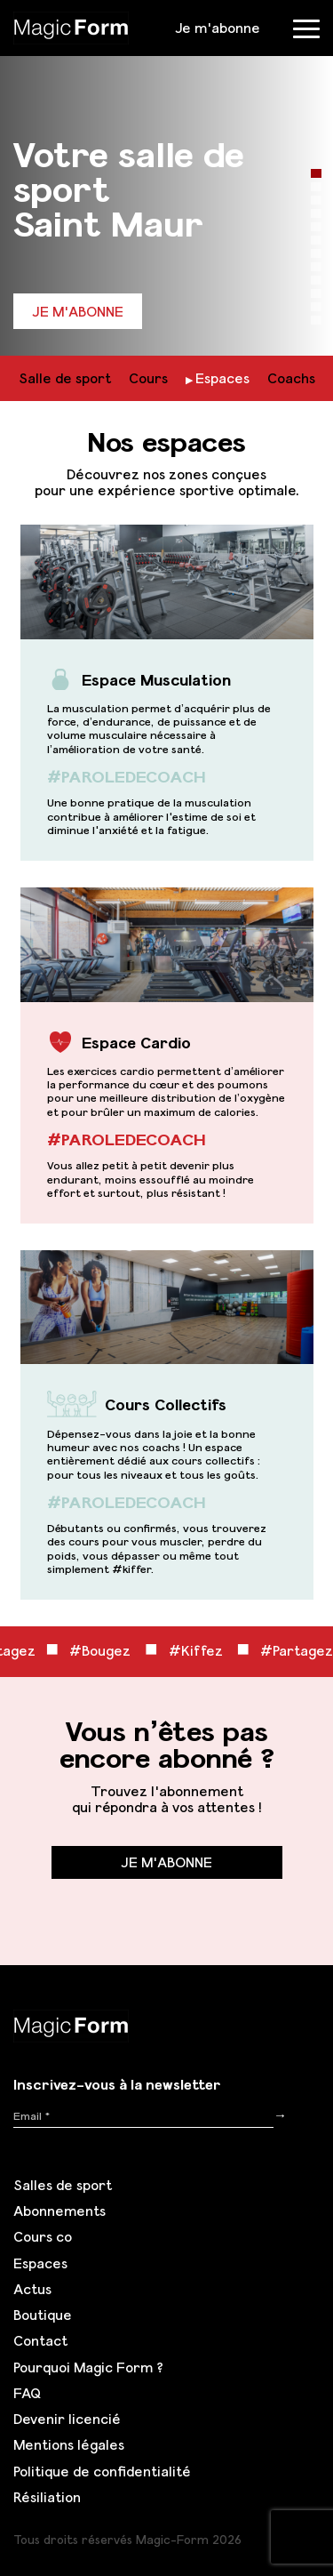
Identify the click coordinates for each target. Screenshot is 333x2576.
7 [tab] (316, 253)
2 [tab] (316, 186)
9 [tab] (316, 280)
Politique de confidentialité (102, 2471)
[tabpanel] (166, 178)
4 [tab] (316, 213)
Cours (148, 378)
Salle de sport (65, 378)
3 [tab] (316, 200)
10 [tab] (316, 293)
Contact (40, 2340)
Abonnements (59, 2211)
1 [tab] (316, 173)
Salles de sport (62, 2185)
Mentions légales (68, 2444)
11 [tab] (316, 306)
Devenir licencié (67, 2419)
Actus (32, 2289)
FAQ (27, 2393)
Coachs (291, 378)
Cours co (42, 2236)
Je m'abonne (217, 28)
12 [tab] (316, 320)
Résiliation (47, 2497)
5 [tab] (316, 226)
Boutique (42, 2315)
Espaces (222, 378)
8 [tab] (316, 266)
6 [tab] (316, 240)
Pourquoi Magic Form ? (88, 2367)
